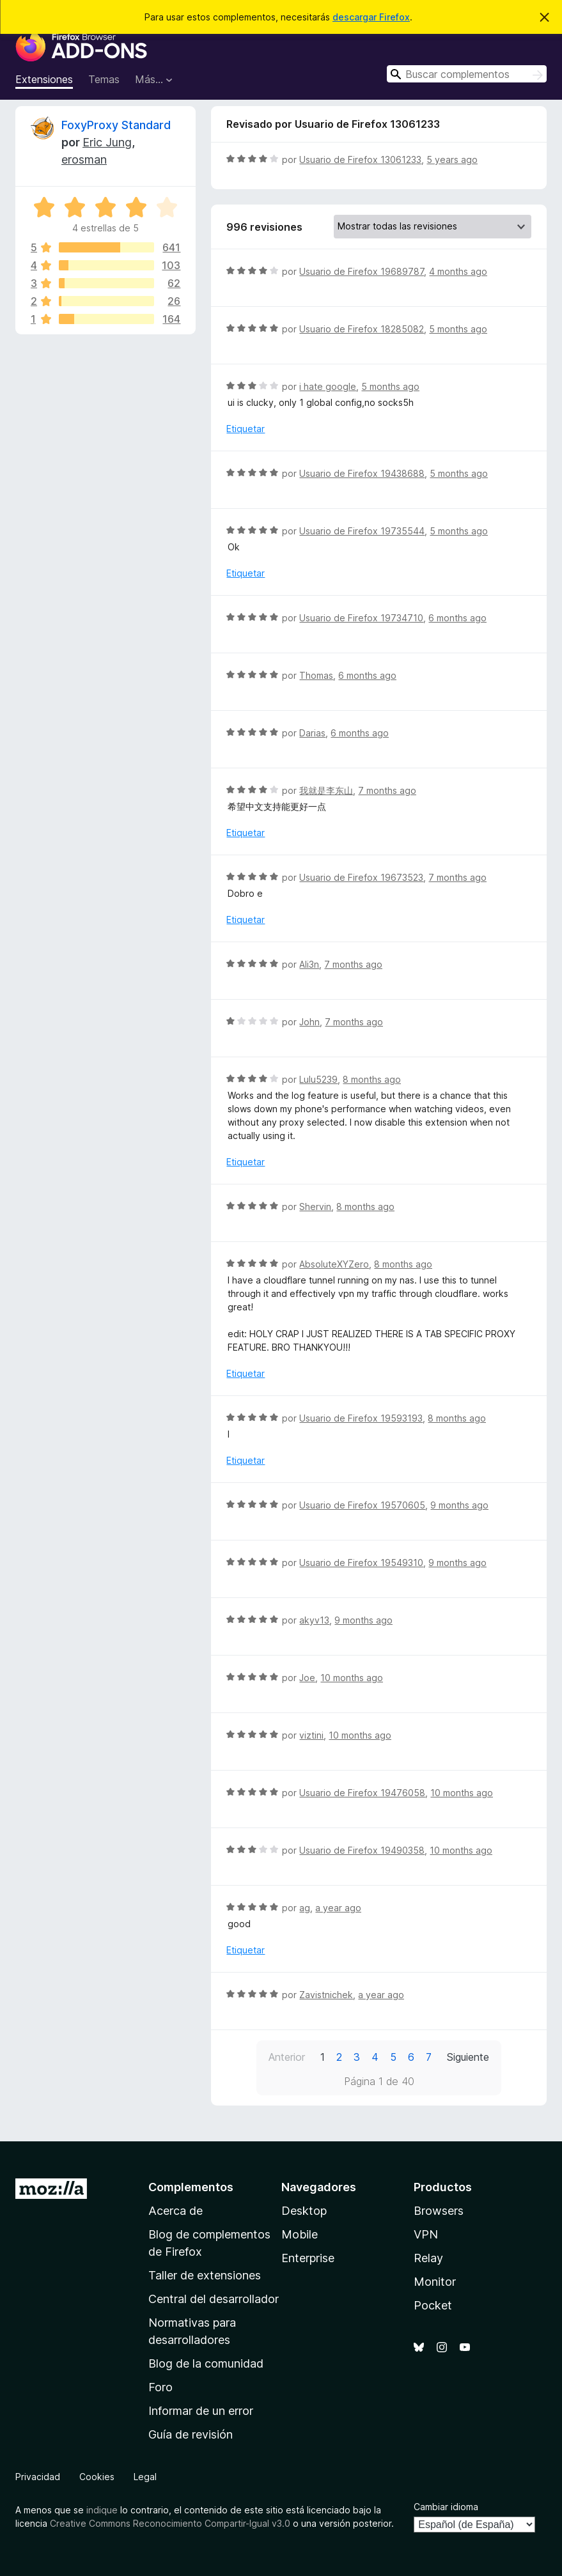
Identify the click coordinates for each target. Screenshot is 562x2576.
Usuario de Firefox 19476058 (362, 1792)
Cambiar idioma (446, 2506)
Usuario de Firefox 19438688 (362, 473)
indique (102, 2509)
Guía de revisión (190, 2434)
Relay (428, 2258)
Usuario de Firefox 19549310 (361, 1562)
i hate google (327, 386)
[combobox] (467, 73)
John (309, 1021)
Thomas (316, 675)
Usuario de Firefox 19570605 (362, 1505)
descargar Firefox (371, 17)
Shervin (315, 1206)
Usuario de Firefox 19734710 (361, 617)
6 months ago (457, 617)
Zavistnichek (326, 1994)
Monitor (435, 2281)
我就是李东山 (326, 790)
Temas (104, 79)
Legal (145, 2476)
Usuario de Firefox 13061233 (360, 159)
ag (304, 1907)
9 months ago (459, 1505)
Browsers (439, 2210)
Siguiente (468, 2057)
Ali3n (309, 964)
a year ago (338, 1907)
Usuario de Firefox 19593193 (361, 1418)
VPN (426, 2234)
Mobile (299, 2234)
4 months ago (458, 271)
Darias (312, 732)
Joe (307, 1677)
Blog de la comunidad (205, 2363)
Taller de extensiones (204, 2275)
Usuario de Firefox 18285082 (361, 328)
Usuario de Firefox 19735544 (362, 530)
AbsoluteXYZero (334, 1264)
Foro (160, 2387)
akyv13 (314, 1620)
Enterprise (307, 2258)
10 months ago (351, 1677)
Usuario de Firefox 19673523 (361, 877)
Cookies (96, 2476)
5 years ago (452, 159)
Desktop (304, 2210)
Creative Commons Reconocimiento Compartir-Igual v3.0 (170, 2523)
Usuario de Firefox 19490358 (362, 1850)
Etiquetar (245, 428)
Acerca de (175, 2210)
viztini (311, 1735)
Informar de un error (200, 2410)
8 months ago (372, 1079)
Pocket (433, 2305)
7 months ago (387, 790)
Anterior (287, 2057)
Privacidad (37, 2476)
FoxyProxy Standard (116, 125)
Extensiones (44, 79)
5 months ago (458, 328)
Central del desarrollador (213, 2299)
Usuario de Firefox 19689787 (361, 271)
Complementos (190, 2187)
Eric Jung (107, 142)
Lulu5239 (318, 1079)
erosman (84, 159)
